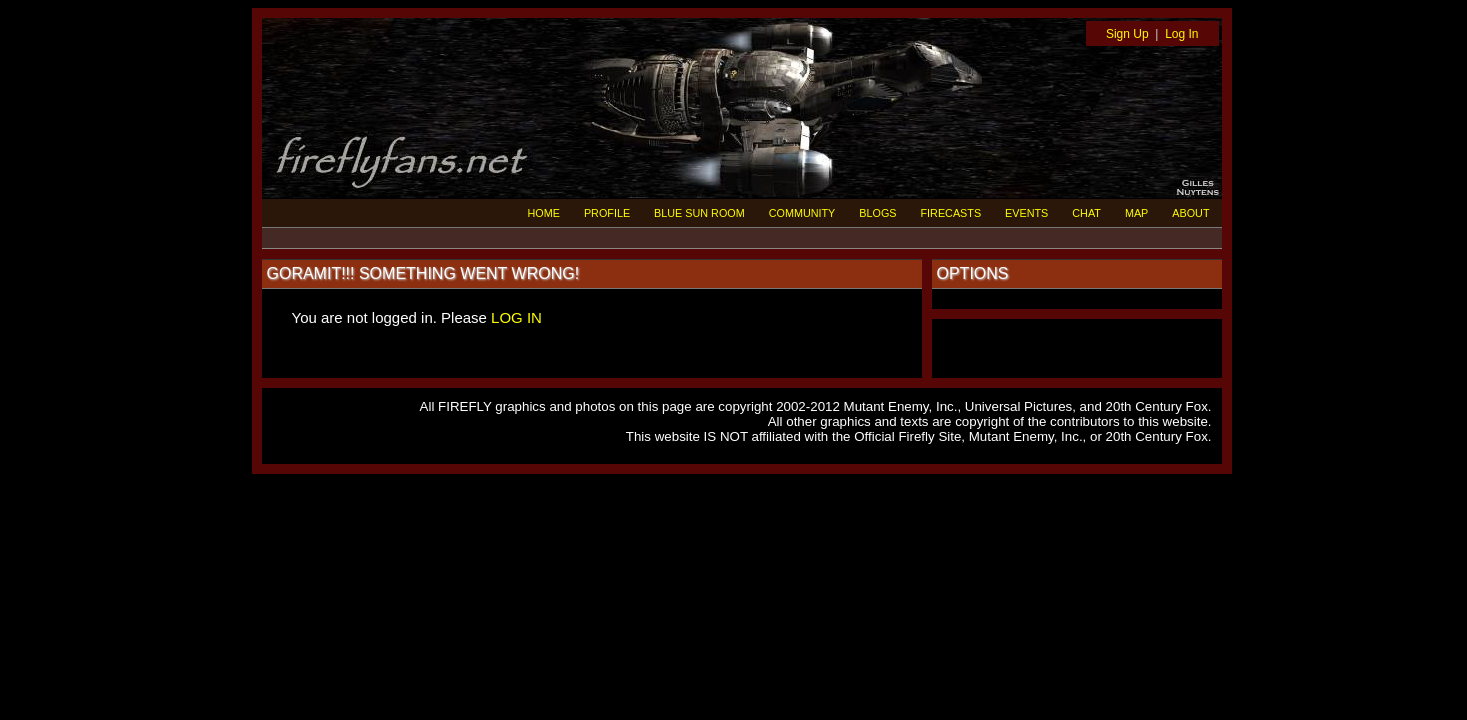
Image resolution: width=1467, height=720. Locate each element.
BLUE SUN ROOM (699, 213)
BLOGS (877, 213)
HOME (544, 213)
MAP (1136, 213)
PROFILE (607, 213)
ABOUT (1190, 213)
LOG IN (516, 317)
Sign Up (1127, 34)
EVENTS (1026, 213)
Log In (1181, 34)
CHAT (1086, 213)
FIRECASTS (951, 213)
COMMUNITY (802, 213)
